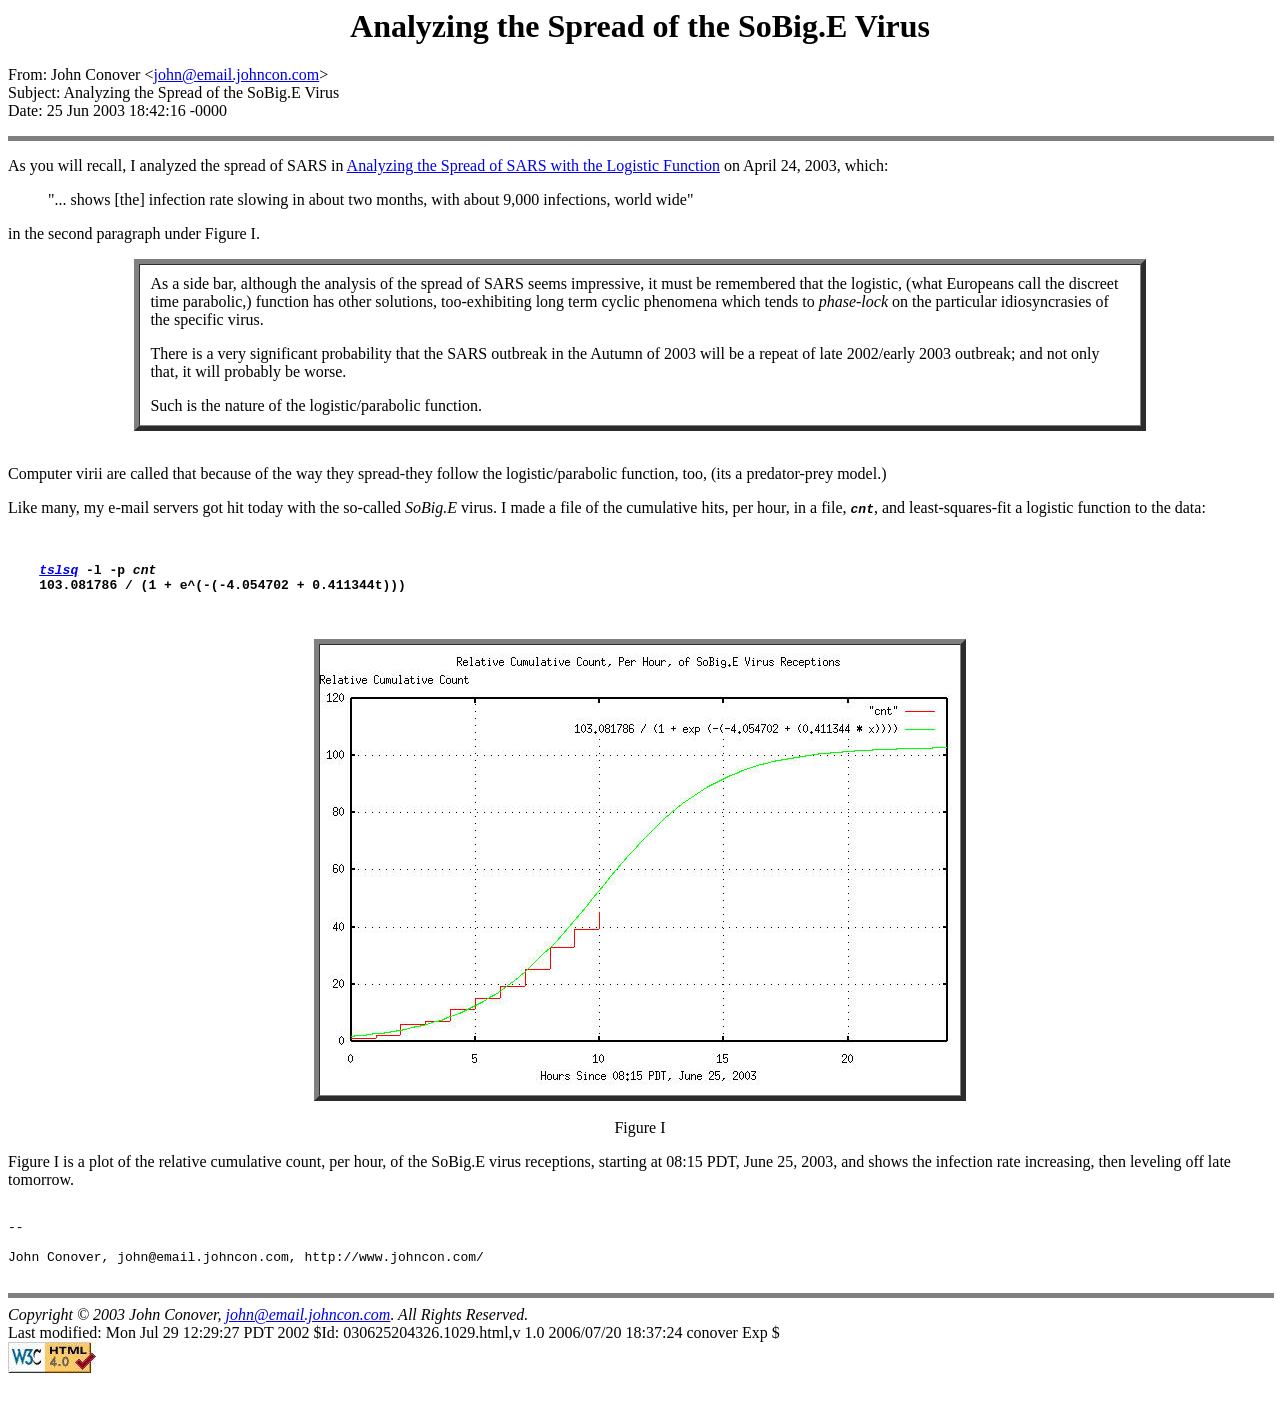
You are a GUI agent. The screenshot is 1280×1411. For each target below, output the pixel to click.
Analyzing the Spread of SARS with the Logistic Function (533, 165)
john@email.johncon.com (236, 74)
